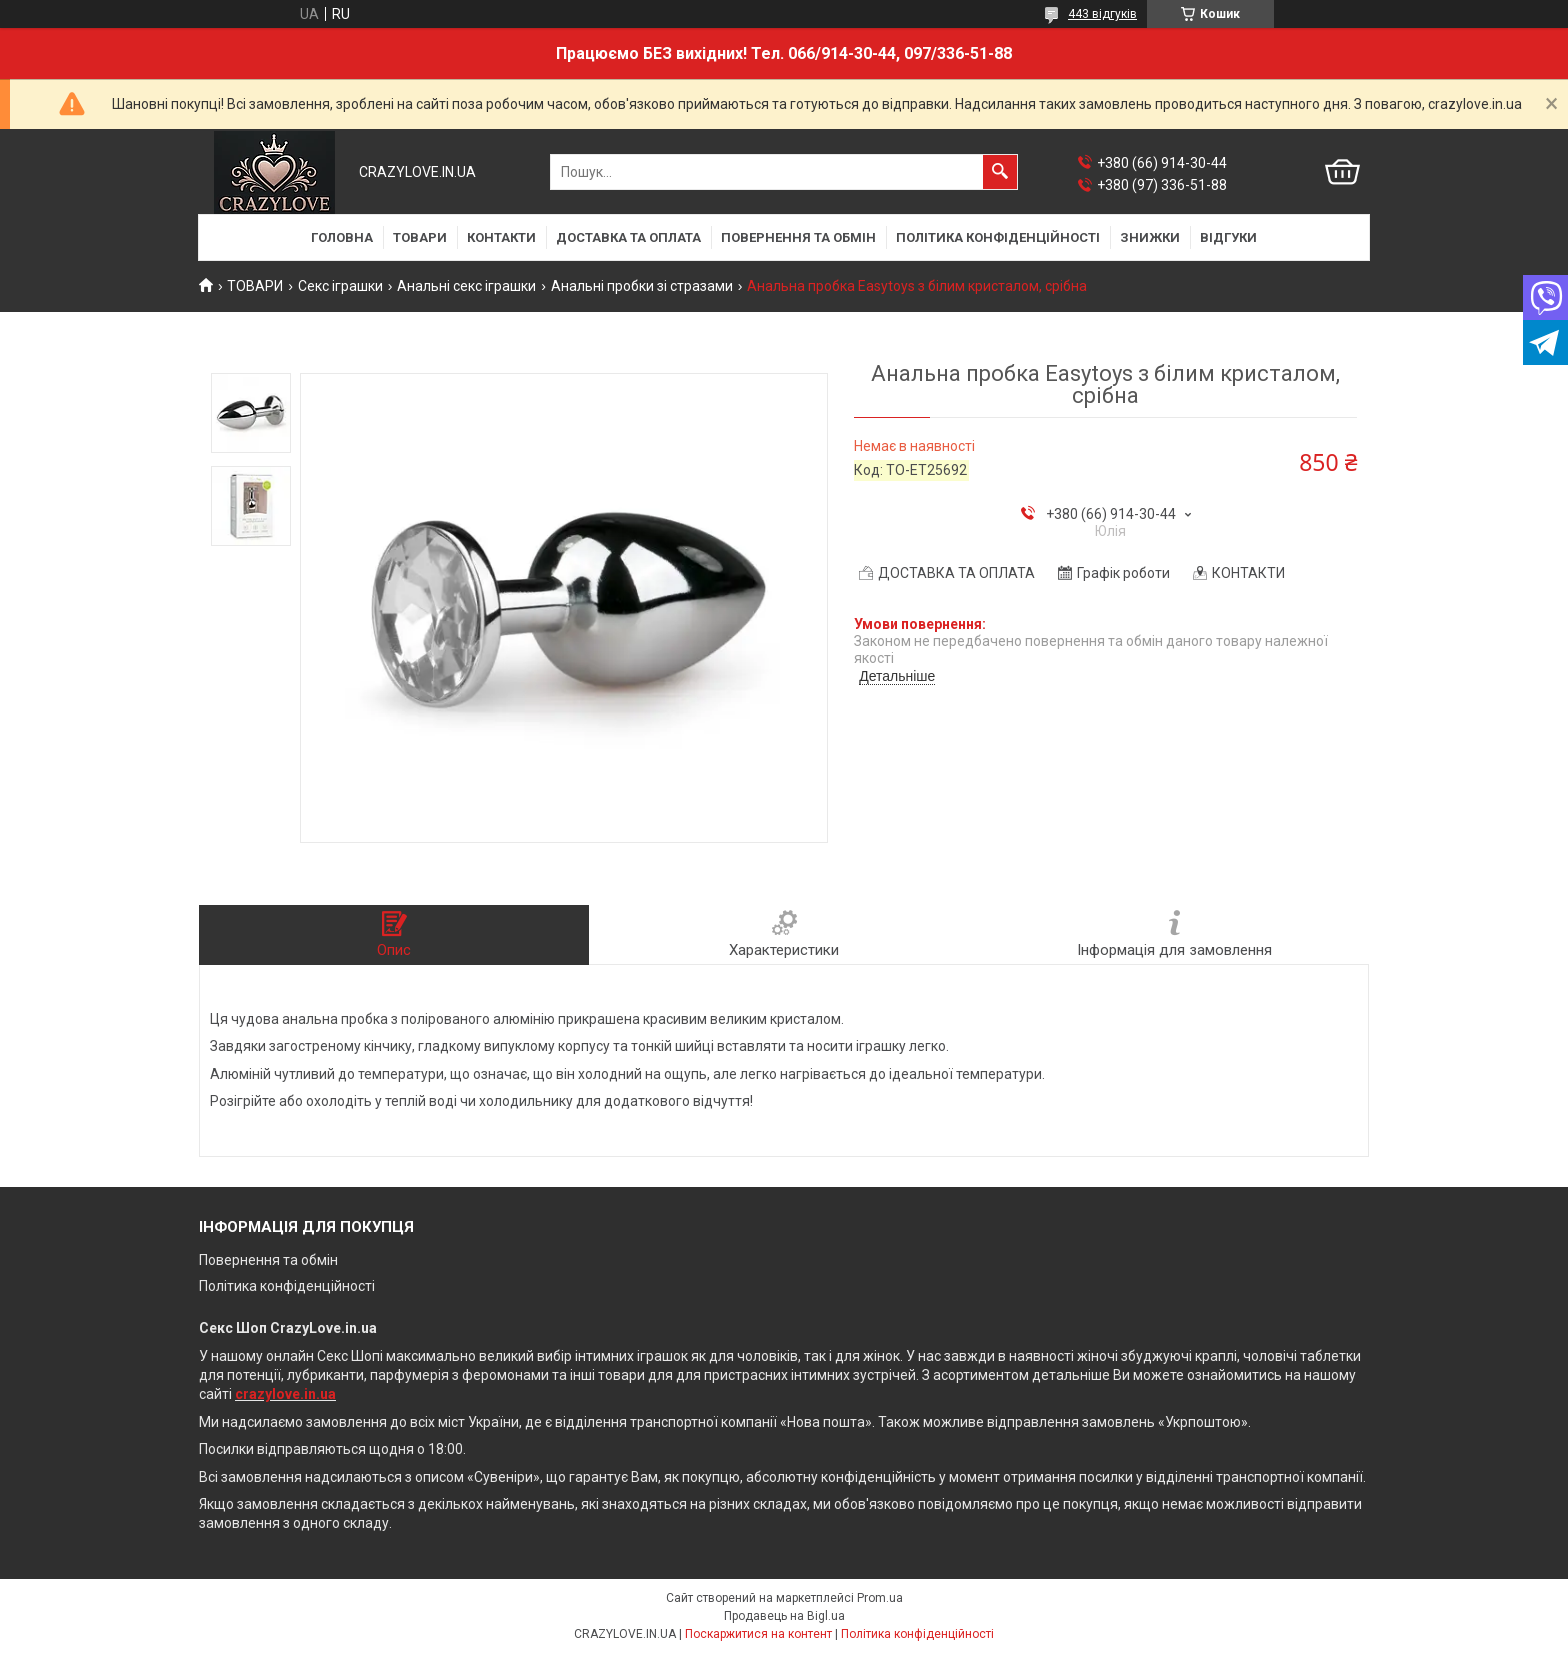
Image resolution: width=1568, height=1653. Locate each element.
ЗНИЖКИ (1150, 237)
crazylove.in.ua (285, 1394)
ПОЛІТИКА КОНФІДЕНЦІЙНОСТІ (998, 237)
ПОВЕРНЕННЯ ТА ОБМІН (798, 237)
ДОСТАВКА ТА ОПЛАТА (628, 237)
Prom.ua (880, 1598)
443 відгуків (1102, 14)
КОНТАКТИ (501, 237)
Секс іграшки (340, 286)
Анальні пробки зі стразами (642, 286)
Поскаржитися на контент (758, 1634)
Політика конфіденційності (287, 1286)
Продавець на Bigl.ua (784, 1616)
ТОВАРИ (420, 237)
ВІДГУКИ (1228, 237)
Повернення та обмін (268, 1260)
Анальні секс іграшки (466, 286)
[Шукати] (1000, 172)
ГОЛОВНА (342, 237)
